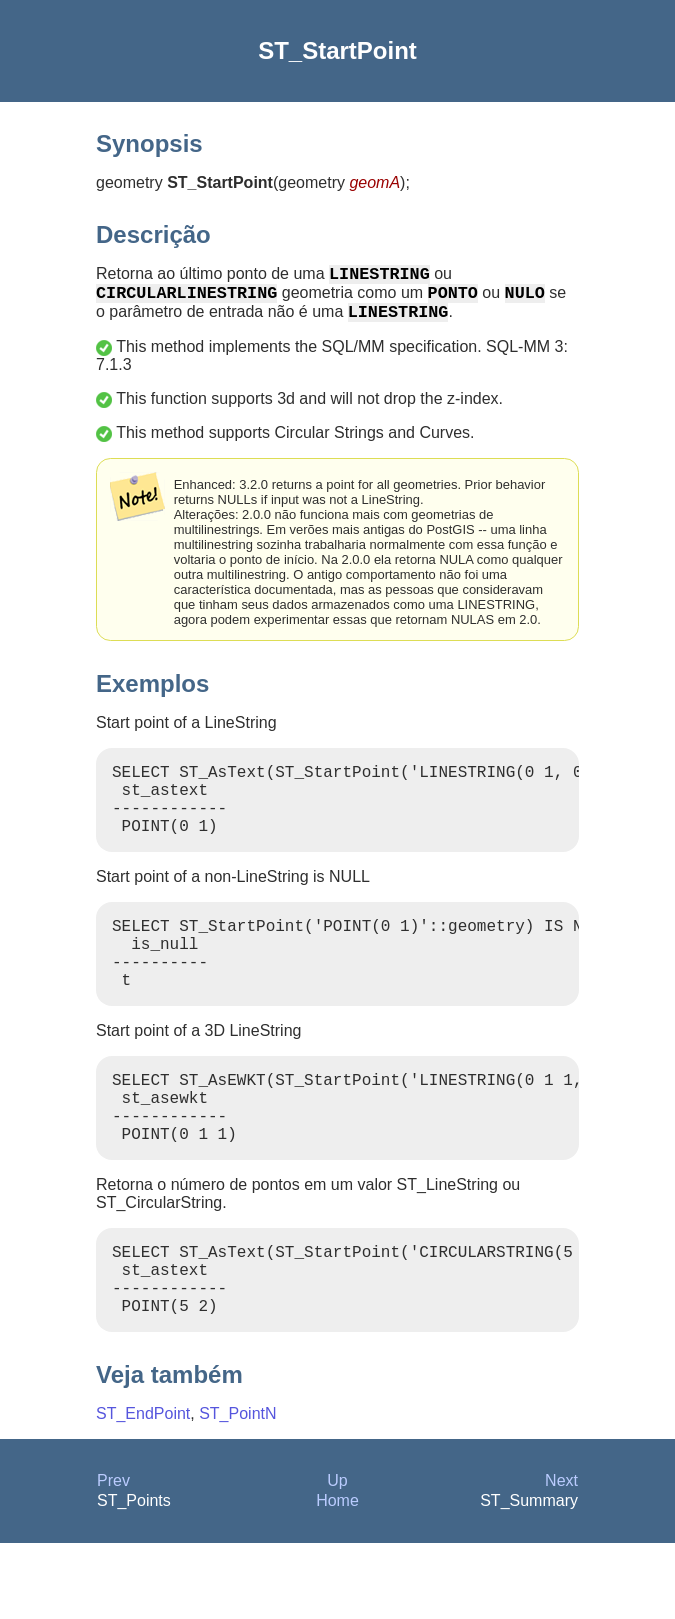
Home (337, 1576)
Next (561, 1556)
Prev (113, 1556)
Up (337, 1556)
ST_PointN (237, 1489)
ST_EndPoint (143, 1489)
